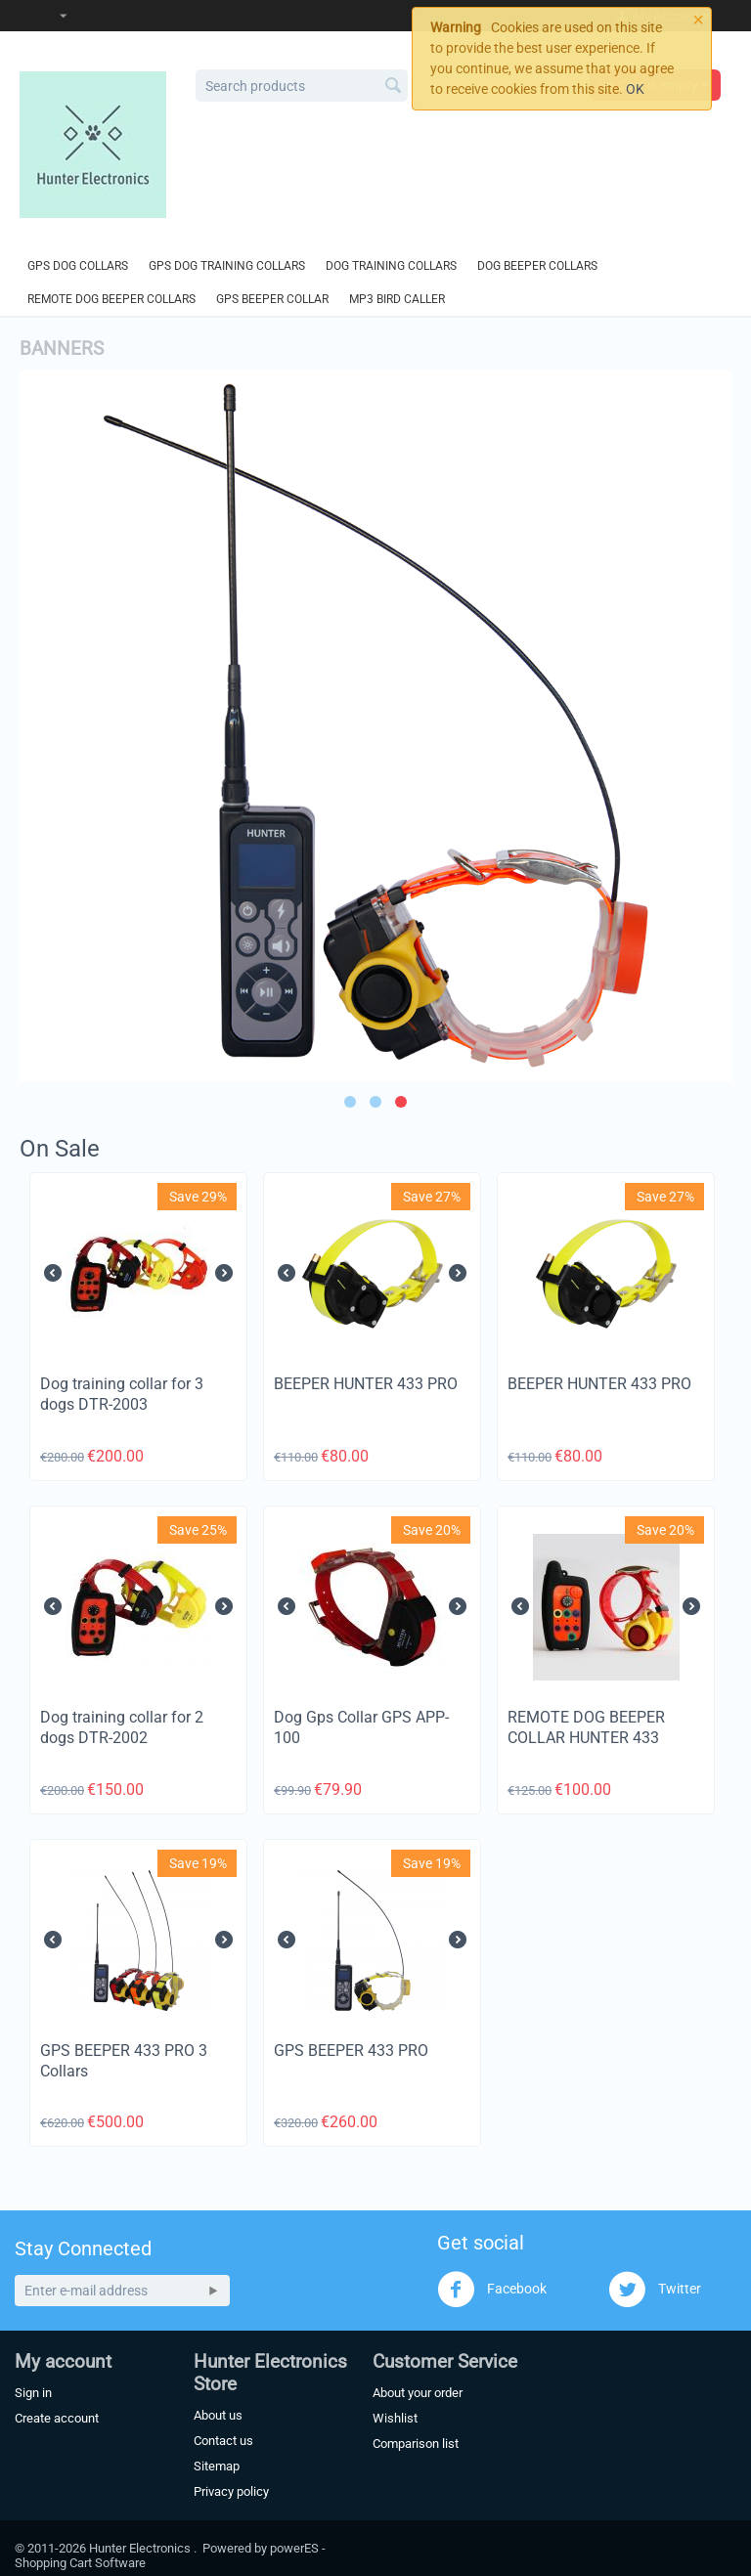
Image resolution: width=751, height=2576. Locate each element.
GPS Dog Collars (77, 266)
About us (218, 2415)
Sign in (33, 2392)
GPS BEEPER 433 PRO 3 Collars (123, 2060)
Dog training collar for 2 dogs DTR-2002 (121, 1727)
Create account (57, 2418)
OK (635, 89)
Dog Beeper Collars (537, 266)
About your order (418, 2392)
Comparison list (416, 2443)
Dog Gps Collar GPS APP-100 (361, 1727)
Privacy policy (231, 2491)
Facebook (492, 2289)
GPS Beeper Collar (272, 299)
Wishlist (395, 2418)
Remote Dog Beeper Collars (111, 299)
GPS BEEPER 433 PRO (351, 2050)
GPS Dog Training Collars (227, 266)
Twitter (654, 2289)
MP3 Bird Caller (397, 299)
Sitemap (217, 2466)
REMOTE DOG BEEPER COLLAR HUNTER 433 (586, 1727)
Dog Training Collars (391, 266)
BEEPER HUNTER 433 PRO (366, 1384)
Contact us (223, 2440)
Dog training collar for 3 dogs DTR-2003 (121, 1394)
